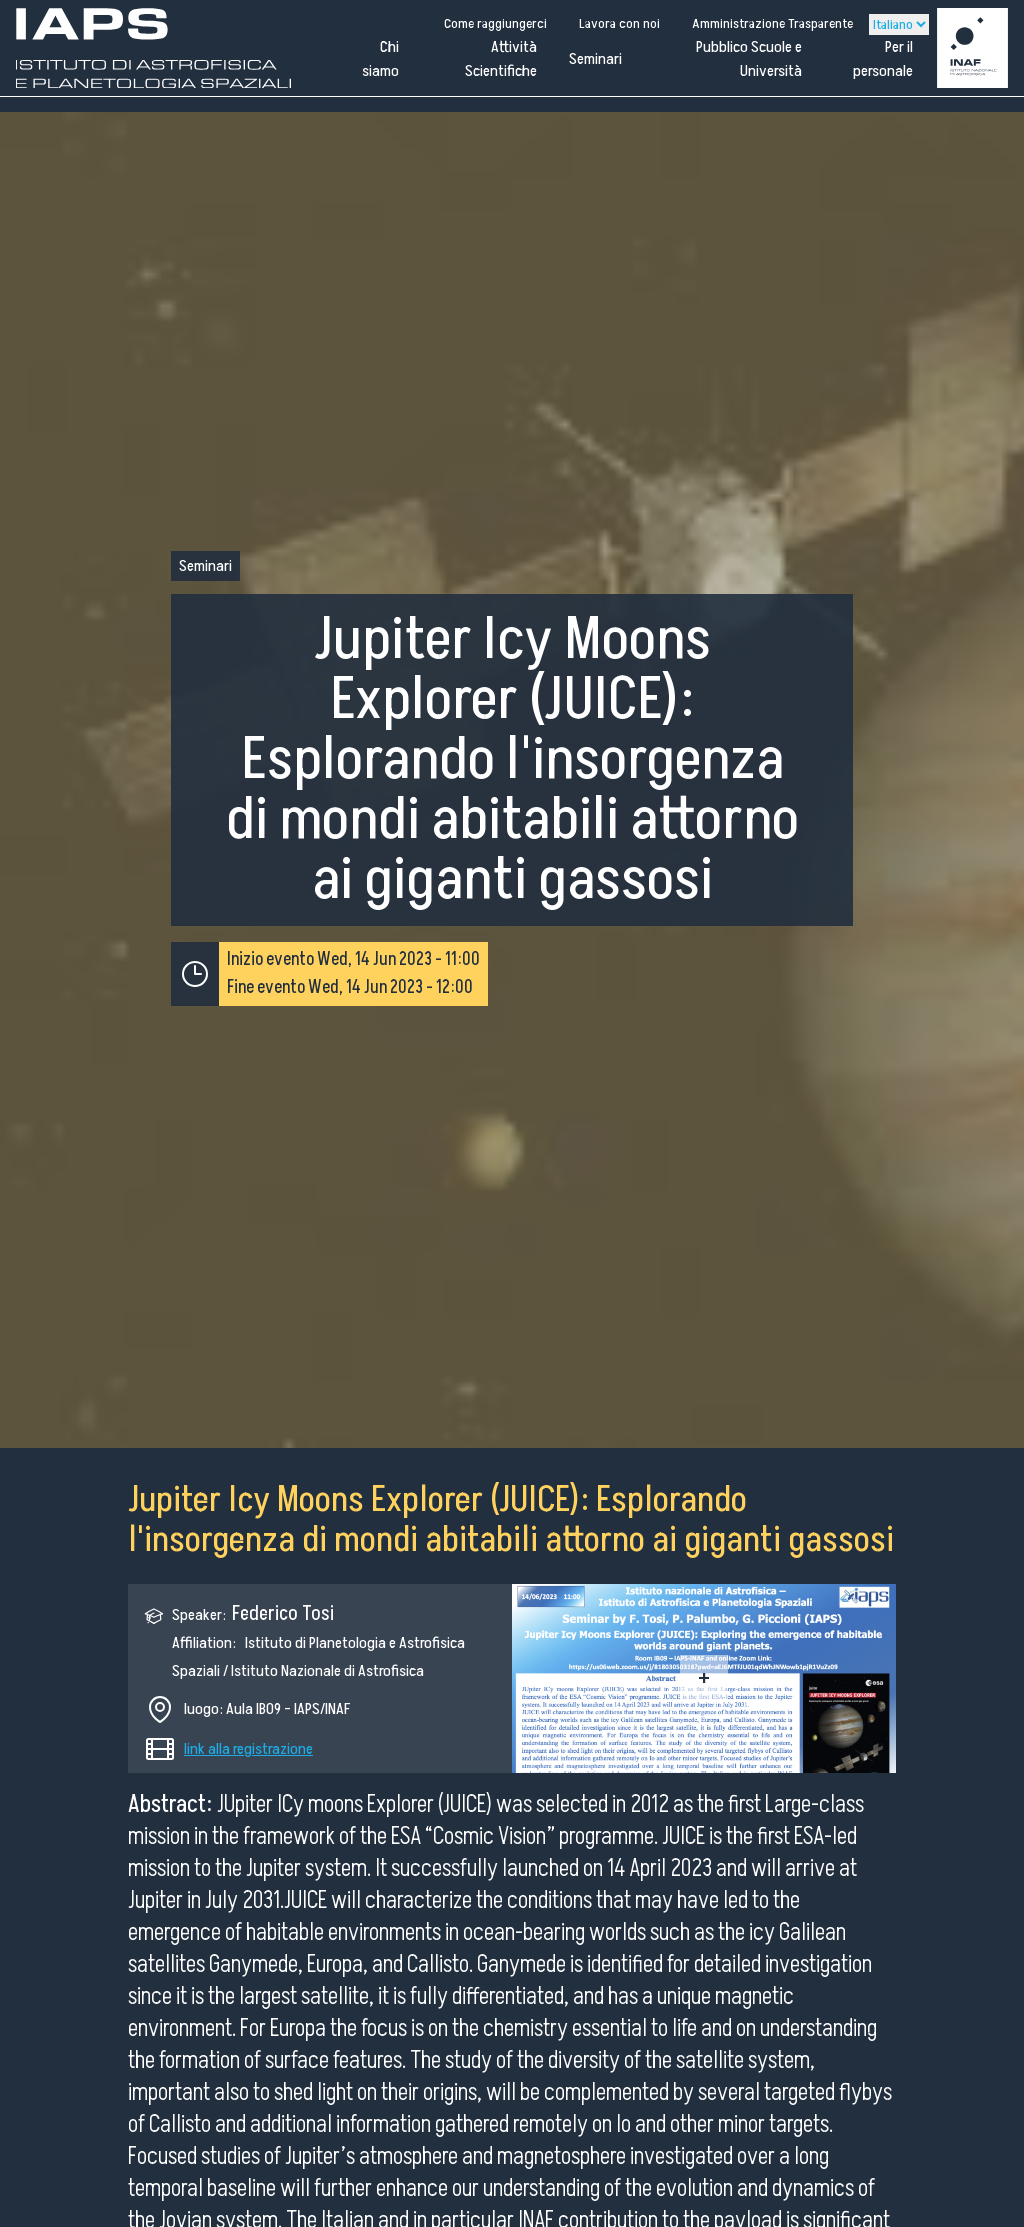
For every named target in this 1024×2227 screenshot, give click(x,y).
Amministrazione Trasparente (772, 23)
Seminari (595, 59)
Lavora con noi (619, 23)
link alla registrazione (248, 1749)
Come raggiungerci (495, 23)
